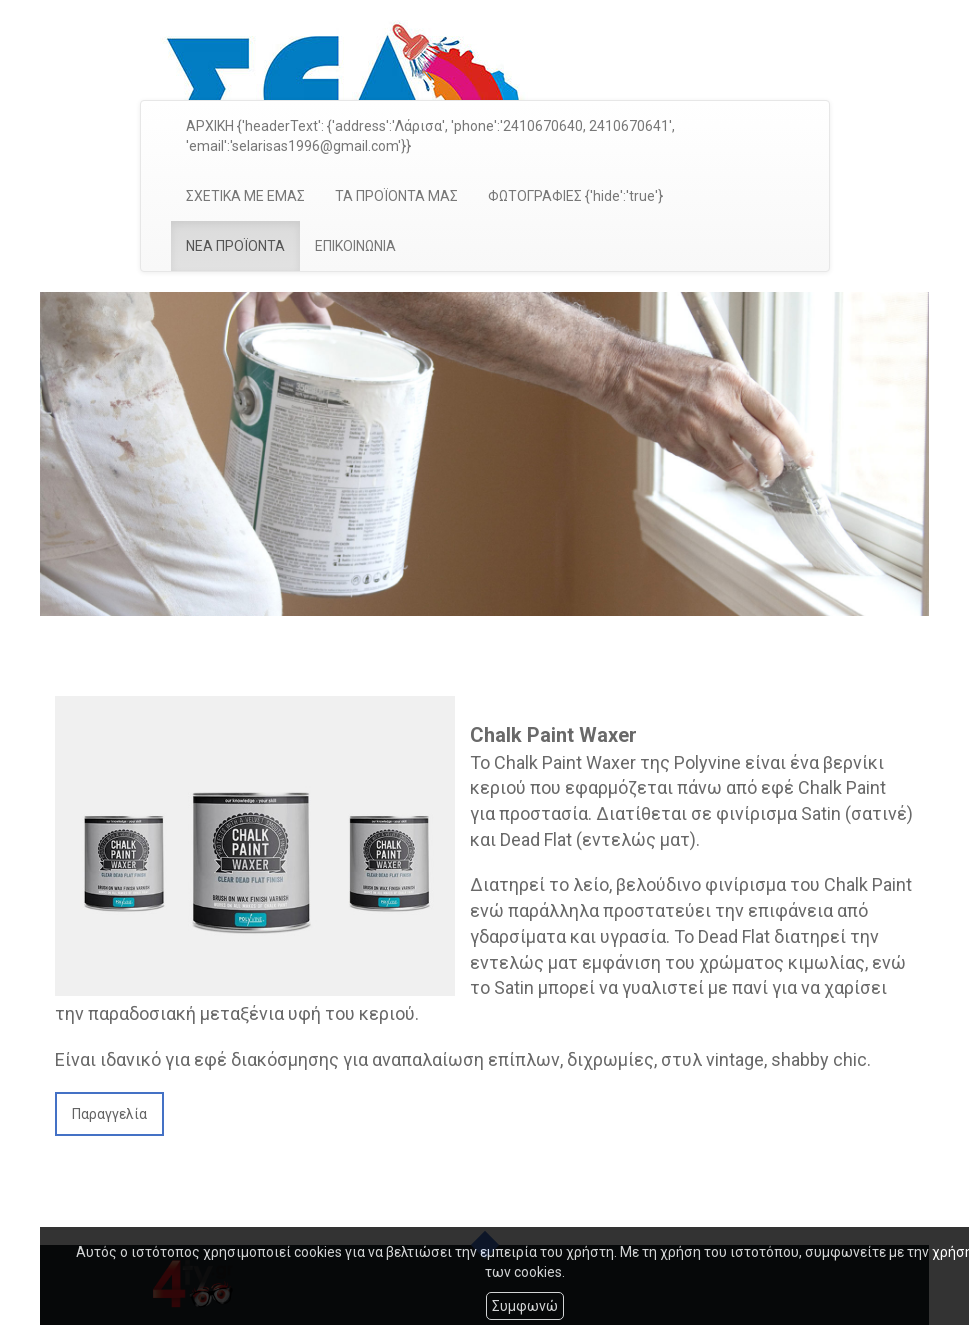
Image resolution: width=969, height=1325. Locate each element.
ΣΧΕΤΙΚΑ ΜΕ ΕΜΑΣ (245, 196)
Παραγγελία (109, 1114)
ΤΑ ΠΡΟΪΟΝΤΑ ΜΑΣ (396, 196)
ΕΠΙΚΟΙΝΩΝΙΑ (355, 246)
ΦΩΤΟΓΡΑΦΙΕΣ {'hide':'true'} (575, 196)
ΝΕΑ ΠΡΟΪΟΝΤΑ (235, 246)
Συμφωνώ (525, 1306)
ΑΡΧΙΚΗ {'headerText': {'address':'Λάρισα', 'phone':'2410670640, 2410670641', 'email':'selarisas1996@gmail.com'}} (430, 136)
